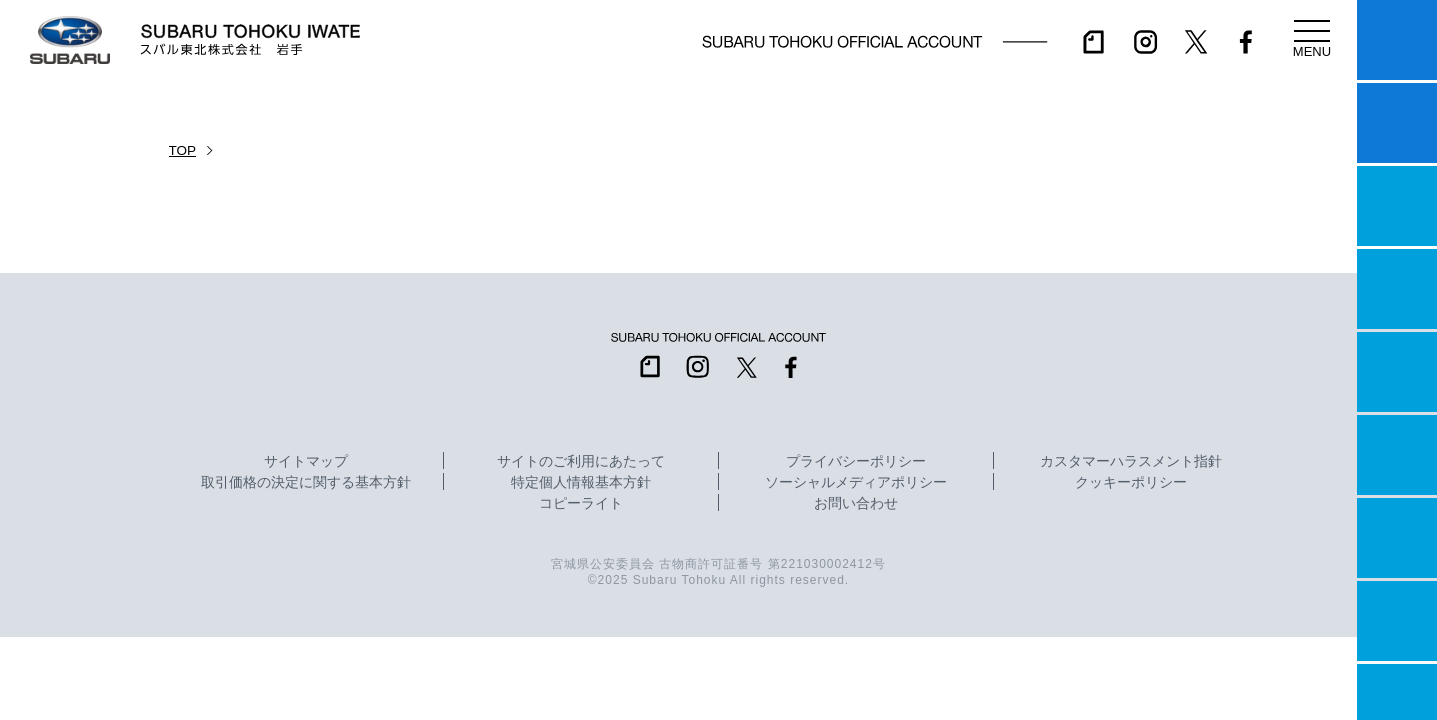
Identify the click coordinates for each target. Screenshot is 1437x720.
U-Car (1397, 455)
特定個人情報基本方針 (581, 483)
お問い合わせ (856, 504)
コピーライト (581, 504)
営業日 (1397, 289)
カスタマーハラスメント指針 (1131, 462)
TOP (183, 150)
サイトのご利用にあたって (581, 462)
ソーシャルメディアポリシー (856, 483)
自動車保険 (1397, 538)
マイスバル (1397, 40)
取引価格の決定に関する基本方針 (306, 483)
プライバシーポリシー (856, 462)
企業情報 (1397, 621)
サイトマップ (306, 462)
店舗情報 (1397, 372)
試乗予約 (1397, 123)
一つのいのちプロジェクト (1397, 206)
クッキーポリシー (1131, 483)
